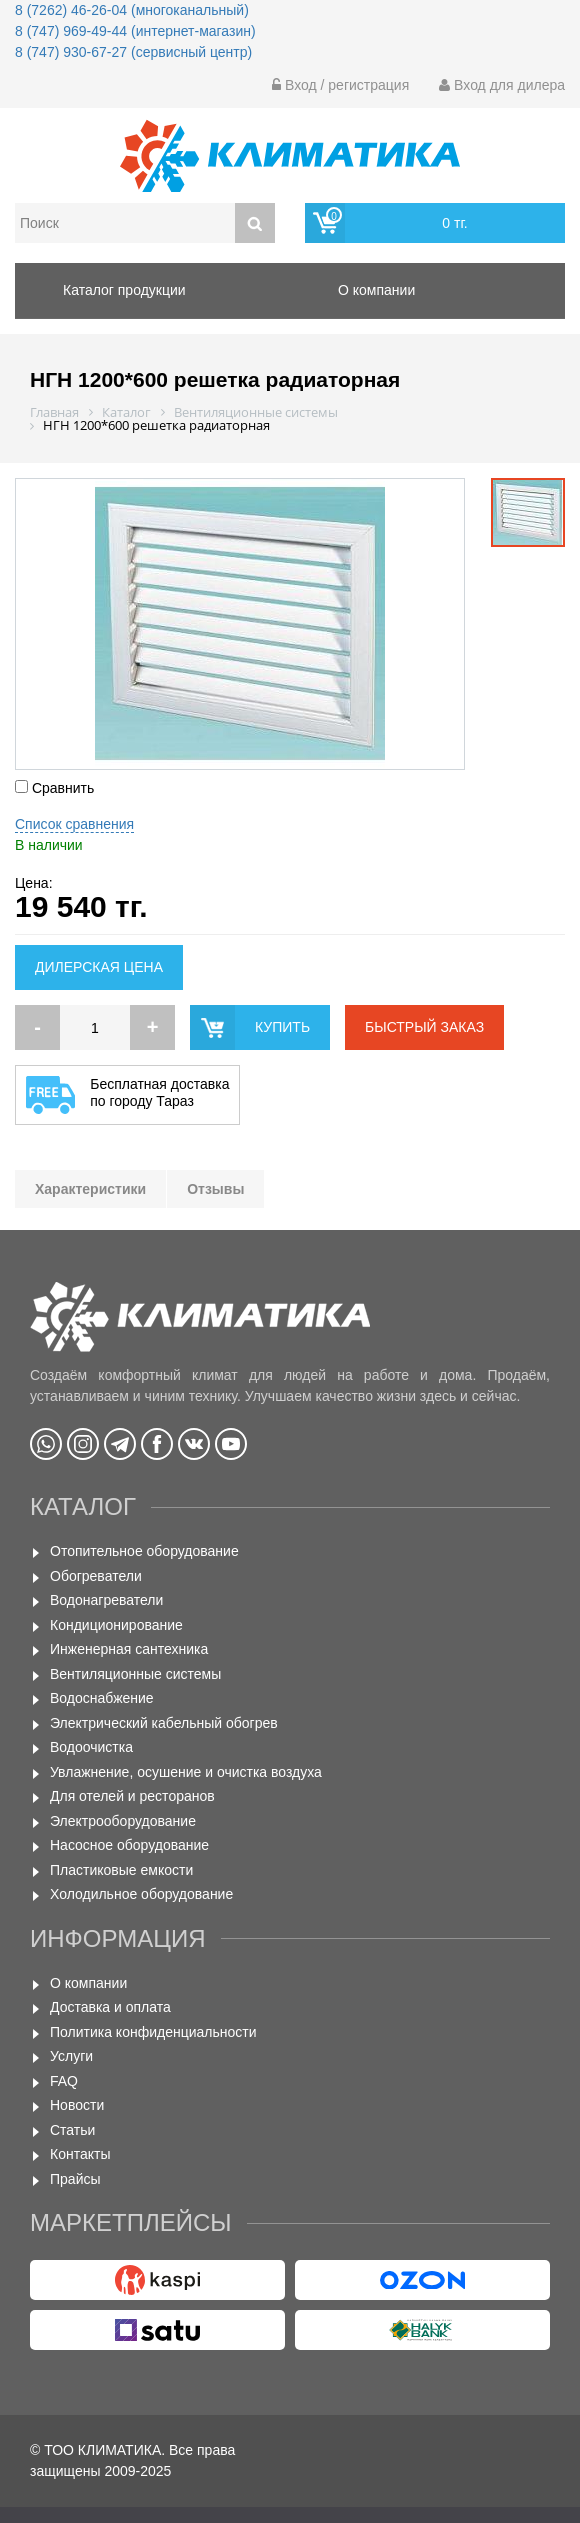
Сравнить (54, 788)
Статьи (72, 2130)
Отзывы (215, 1189)
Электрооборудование (123, 1821)
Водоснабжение (102, 1698)
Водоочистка (91, 1747)
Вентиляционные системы (135, 1674)
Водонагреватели (106, 1600)
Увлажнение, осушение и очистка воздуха (186, 1772)
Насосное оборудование (129, 1845)
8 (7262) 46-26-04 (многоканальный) (132, 10)
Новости (77, 2105)
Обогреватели (96, 1576)
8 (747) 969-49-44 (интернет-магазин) (135, 31)
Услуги (71, 2056)
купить (282, 1027)
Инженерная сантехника (129, 1649)
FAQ (64, 2081)
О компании (88, 1983)
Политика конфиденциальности (153, 2032)
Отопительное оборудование (144, 1551)
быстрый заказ (424, 1027)
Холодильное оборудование (141, 1894)
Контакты (80, 2154)
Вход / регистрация (340, 85)
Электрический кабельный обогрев (164, 1723)
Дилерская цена (99, 967)
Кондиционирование (116, 1625)
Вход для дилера (502, 85)
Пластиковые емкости (121, 1870)
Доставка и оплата (110, 2007)
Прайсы (75, 2179)
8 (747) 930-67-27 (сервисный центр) (133, 52)
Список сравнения (74, 824)
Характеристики (90, 1189)
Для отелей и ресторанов (132, 1796)
